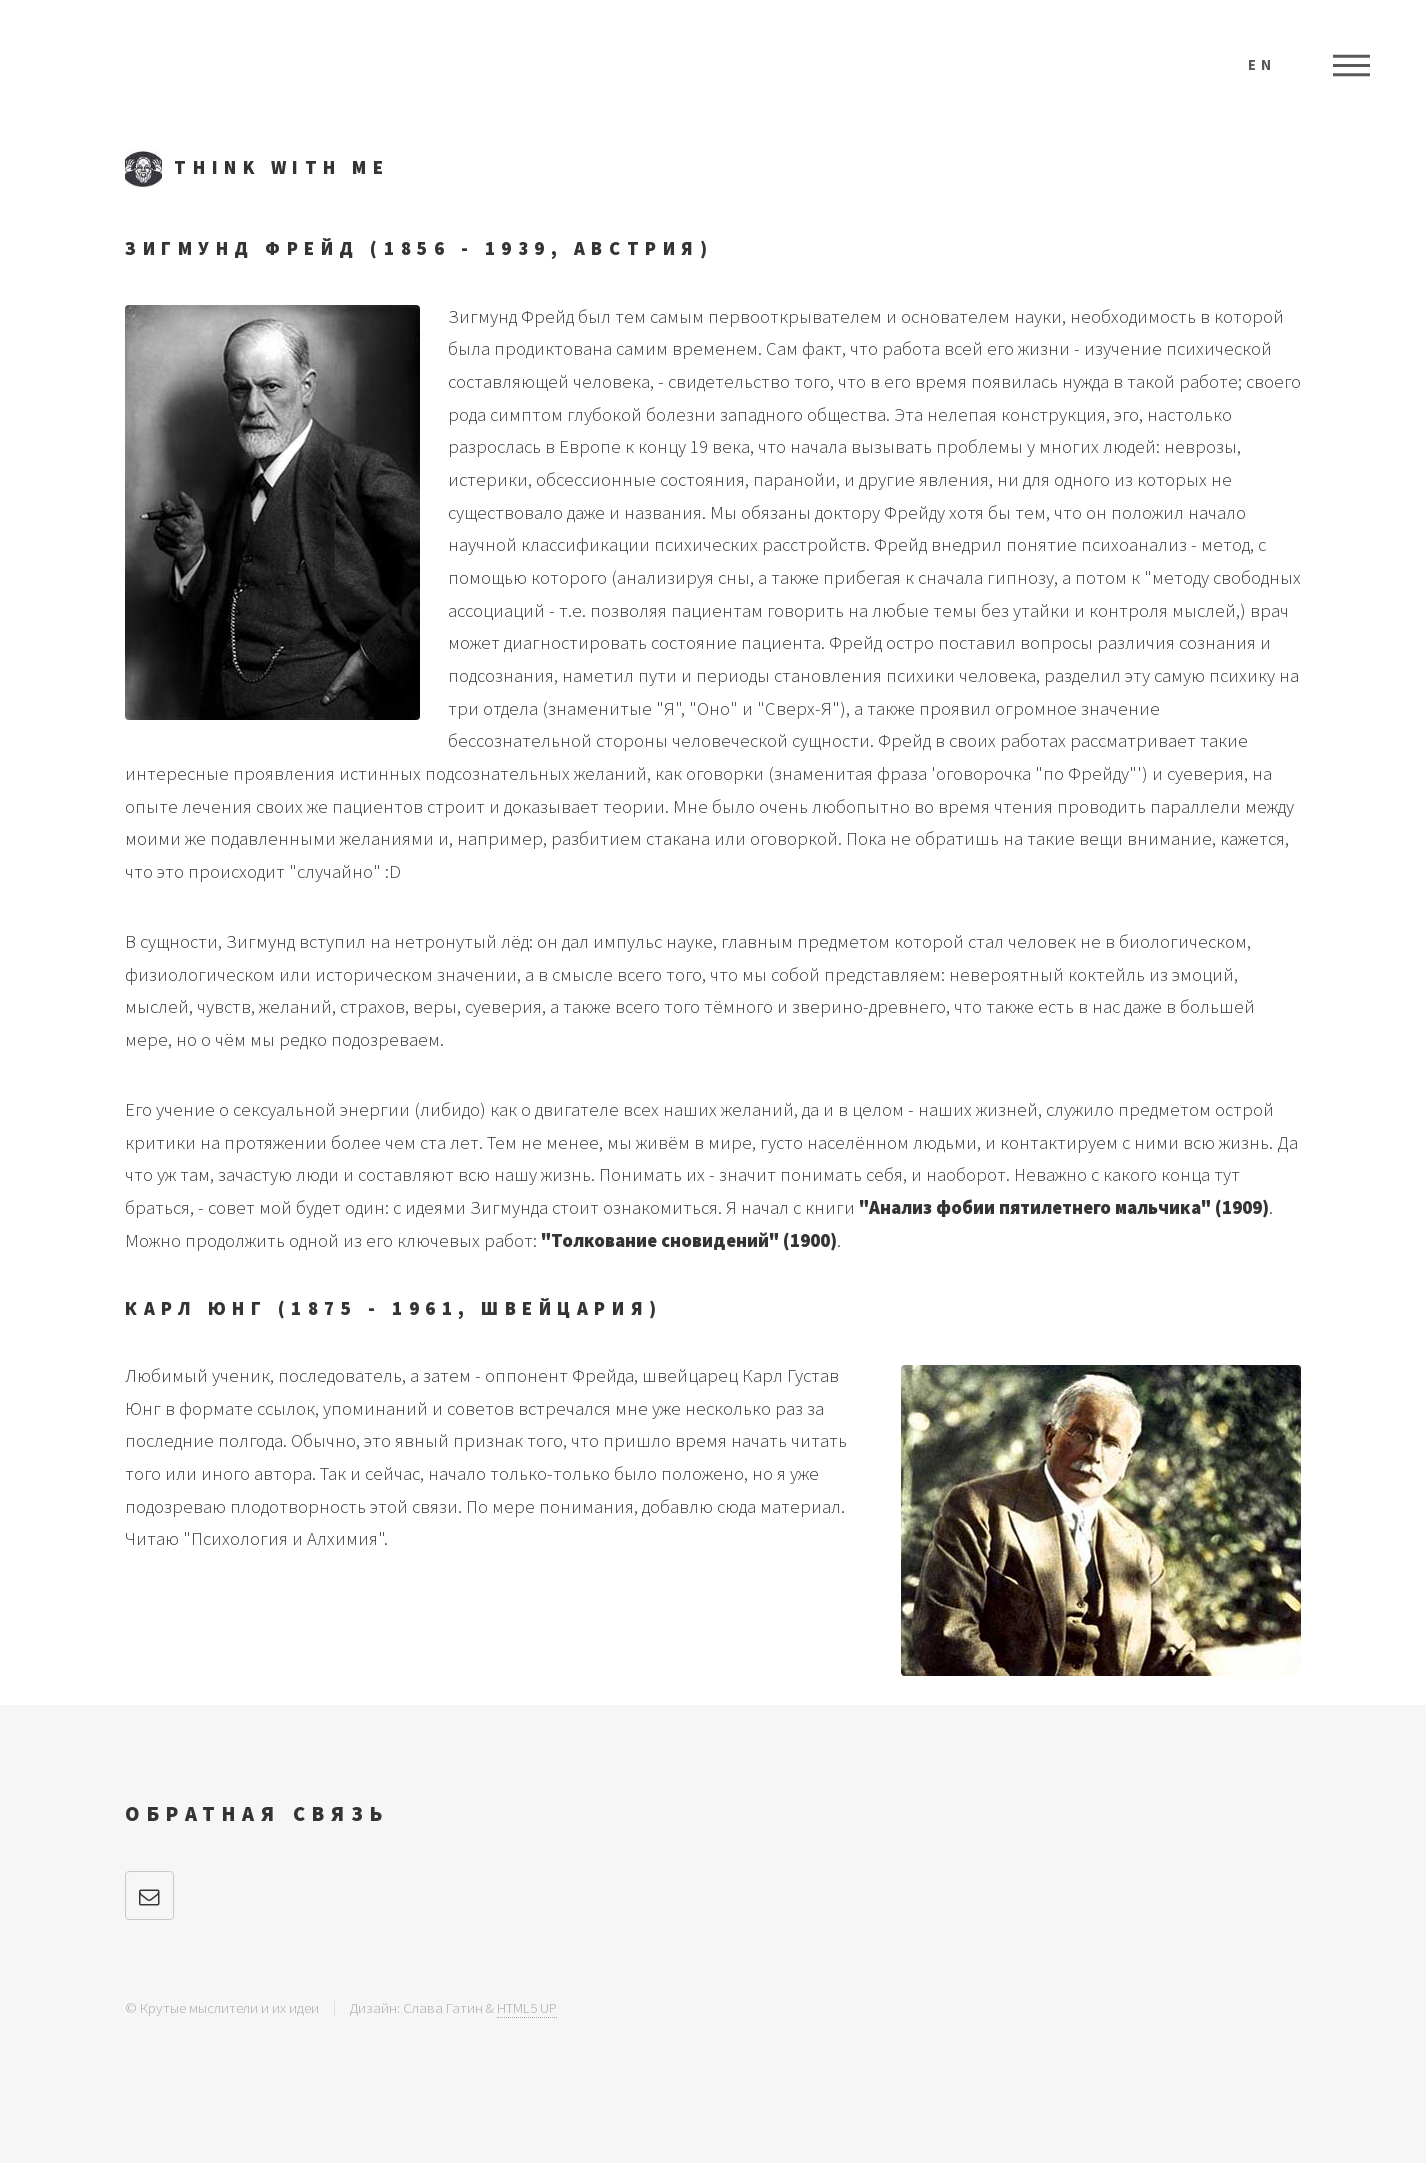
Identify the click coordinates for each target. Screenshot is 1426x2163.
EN (1262, 64)
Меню (1351, 65)
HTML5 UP (527, 2007)
